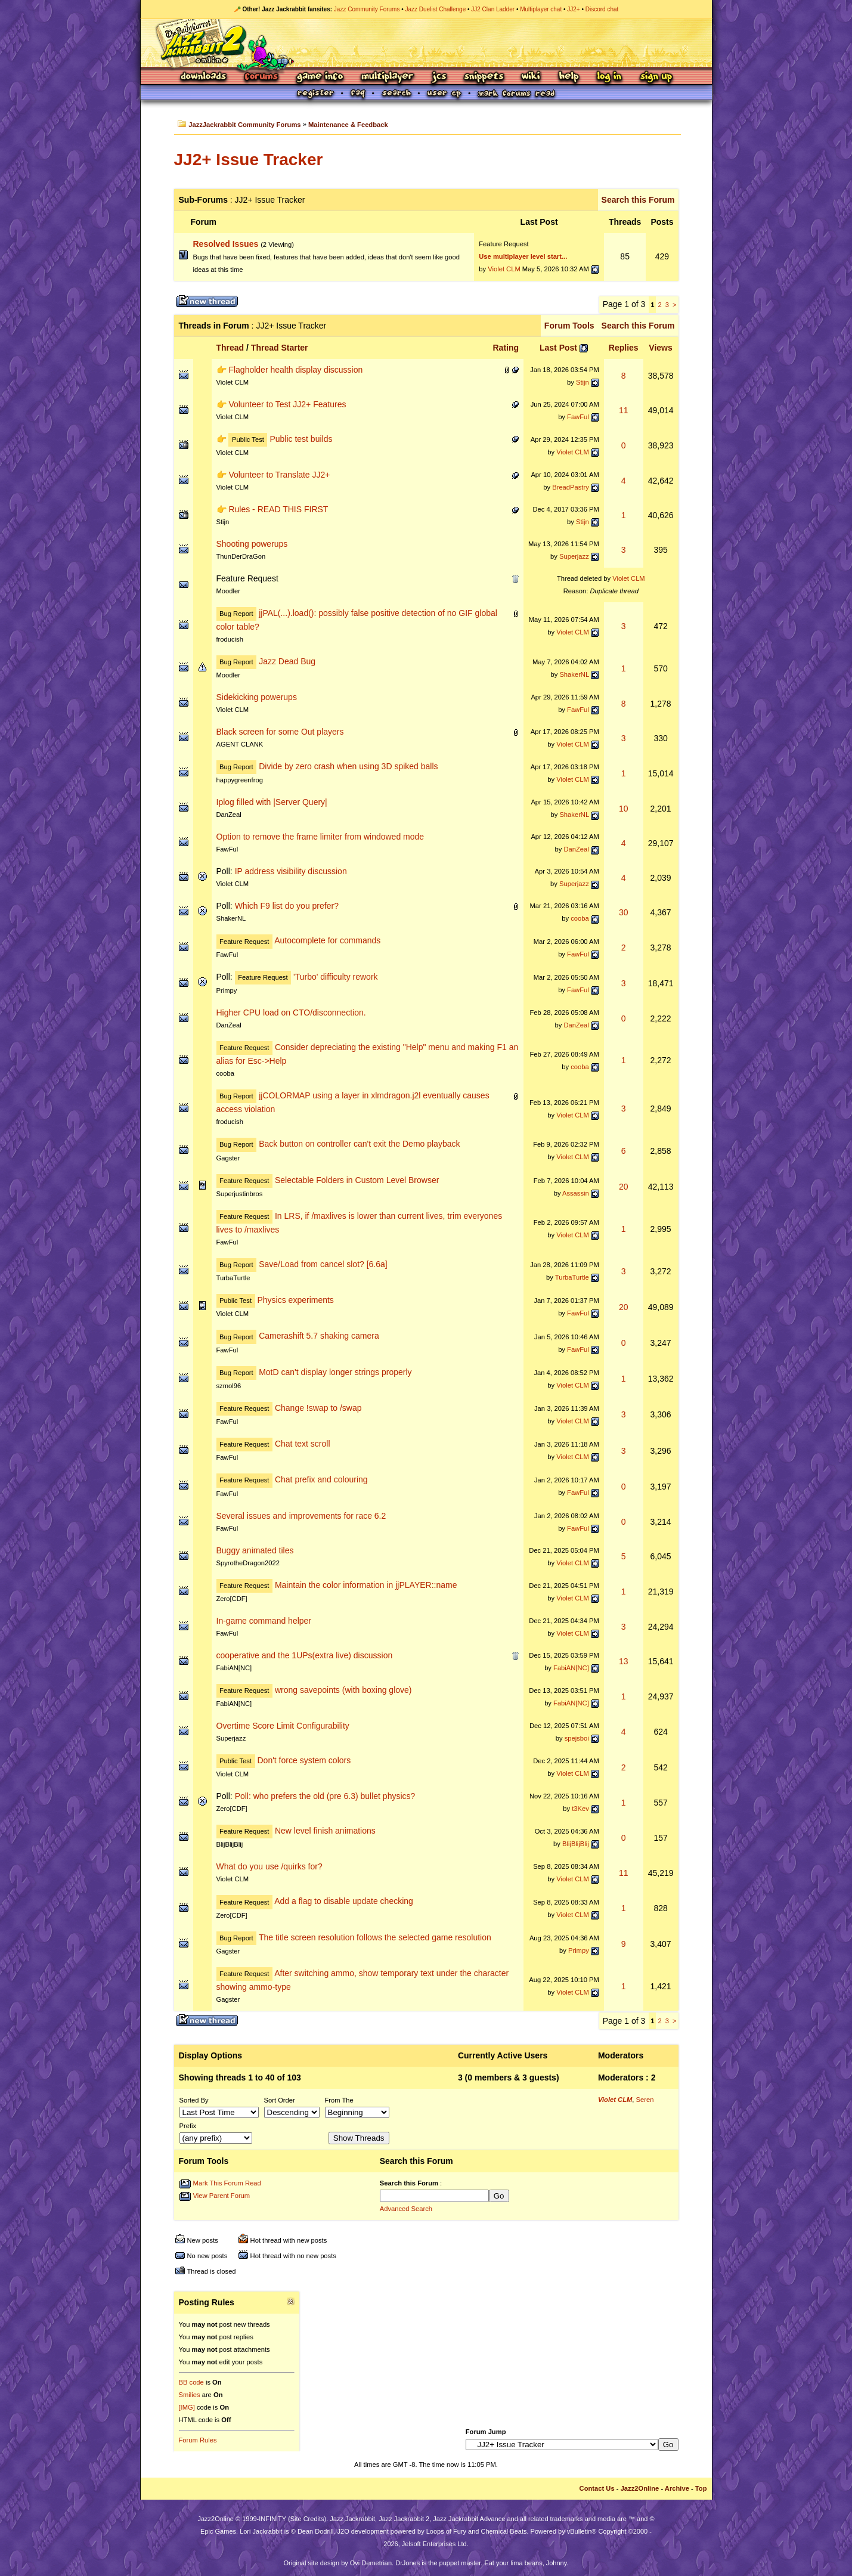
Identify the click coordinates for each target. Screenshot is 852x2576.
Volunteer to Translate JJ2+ (279, 474)
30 (623, 912)
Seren (645, 2099)
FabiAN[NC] (234, 1667)
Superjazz (574, 556)
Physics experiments (295, 1300)
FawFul (578, 416)
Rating (506, 347)
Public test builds (300, 439)
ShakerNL (573, 674)
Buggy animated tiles (255, 1550)
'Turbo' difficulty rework (335, 977)
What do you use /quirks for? (269, 1866)
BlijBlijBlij (229, 1844)
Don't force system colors (304, 1760)
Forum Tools (569, 325)
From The (339, 2100)
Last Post (558, 347)
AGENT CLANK (240, 744)
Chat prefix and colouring (321, 1479)
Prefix (188, 2125)
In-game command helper (264, 1621)
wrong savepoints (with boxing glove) (343, 1690)
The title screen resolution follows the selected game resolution (375, 1937)
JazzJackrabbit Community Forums (244, 124)
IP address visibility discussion (291, 871)
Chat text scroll (302, 1443)
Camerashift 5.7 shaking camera (319, 1336)
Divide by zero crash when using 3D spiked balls (348, 766)
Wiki (531, 77)
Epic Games (218, 2531)
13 (623, 1661)
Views (660, 347)
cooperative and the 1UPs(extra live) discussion (304, 1655)
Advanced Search (406, 2208)
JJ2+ (573, 9)
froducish (229, 639)
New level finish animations (325, 1830)
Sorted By (194, 2100)
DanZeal (228, 814)
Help (568, 77)
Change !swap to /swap (318, 1408)
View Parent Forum (221, 2195)
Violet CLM (504, 269)
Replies (624, 347)
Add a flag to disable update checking (343, 1901)
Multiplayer (387, 77)
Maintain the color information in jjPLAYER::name (366, 1585)
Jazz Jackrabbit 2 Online (426, 43)
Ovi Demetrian (371, 2562)
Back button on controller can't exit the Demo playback (359, 1143)
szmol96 (228, 1385)
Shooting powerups (252, 544)
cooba (579, 918)
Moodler (228, 591)
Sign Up (656, 77)
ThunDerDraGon (241, 556)
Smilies (189, 2394)
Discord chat (602, 9)
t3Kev (580, 1808)
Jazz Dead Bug (287, 661)
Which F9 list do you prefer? (287, 906)
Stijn (582, 382)
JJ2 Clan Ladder (493, 9)
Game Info (319, 77)
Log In (609, 77)
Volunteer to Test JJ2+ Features (287, 404)
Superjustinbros (239, 1193)
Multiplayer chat (541, 9)
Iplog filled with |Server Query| (271, 802)
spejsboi (577, 1738)
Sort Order (279, 2100)
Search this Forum (638, 200)
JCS (439, 77)
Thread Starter (279, 347)
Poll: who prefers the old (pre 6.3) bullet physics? (325, 1796)
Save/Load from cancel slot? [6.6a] (323, 1264)
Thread (230, 347)
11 (623, 410)
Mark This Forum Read (227, 2183)
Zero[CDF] (231, 1598)
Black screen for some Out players (280, 731)
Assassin (575, 1193)
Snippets (484, 77)
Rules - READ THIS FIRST (278, 509)
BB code (191, 2382)
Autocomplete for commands (327, 941)
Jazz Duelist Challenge (435, 9)
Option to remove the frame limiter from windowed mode (320, 836)
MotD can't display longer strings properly (335, 1372)
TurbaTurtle (233, 1277)
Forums (262, 77)
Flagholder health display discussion (295, 369)
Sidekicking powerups (256, 697)
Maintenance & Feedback (348, 124)
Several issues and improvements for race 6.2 (301, 1516)
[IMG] (187, 2407)
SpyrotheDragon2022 (248, 1562)
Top (701, 2488)
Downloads (204, 77)
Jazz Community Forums (367, 9)
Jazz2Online (640, 2488)
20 (623, 1186)
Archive (677, 2488)
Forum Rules (198, 2440)
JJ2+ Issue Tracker (248, 159)
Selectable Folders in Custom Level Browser (357, 1180)
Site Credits (307, 2518)
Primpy (226, 990)
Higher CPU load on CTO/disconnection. (291, 1012)
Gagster (228, 1158)
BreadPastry (570, 487)
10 (623, 808)
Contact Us (597, 2488)
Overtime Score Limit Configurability (282, 1725)
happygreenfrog (239, 780)
